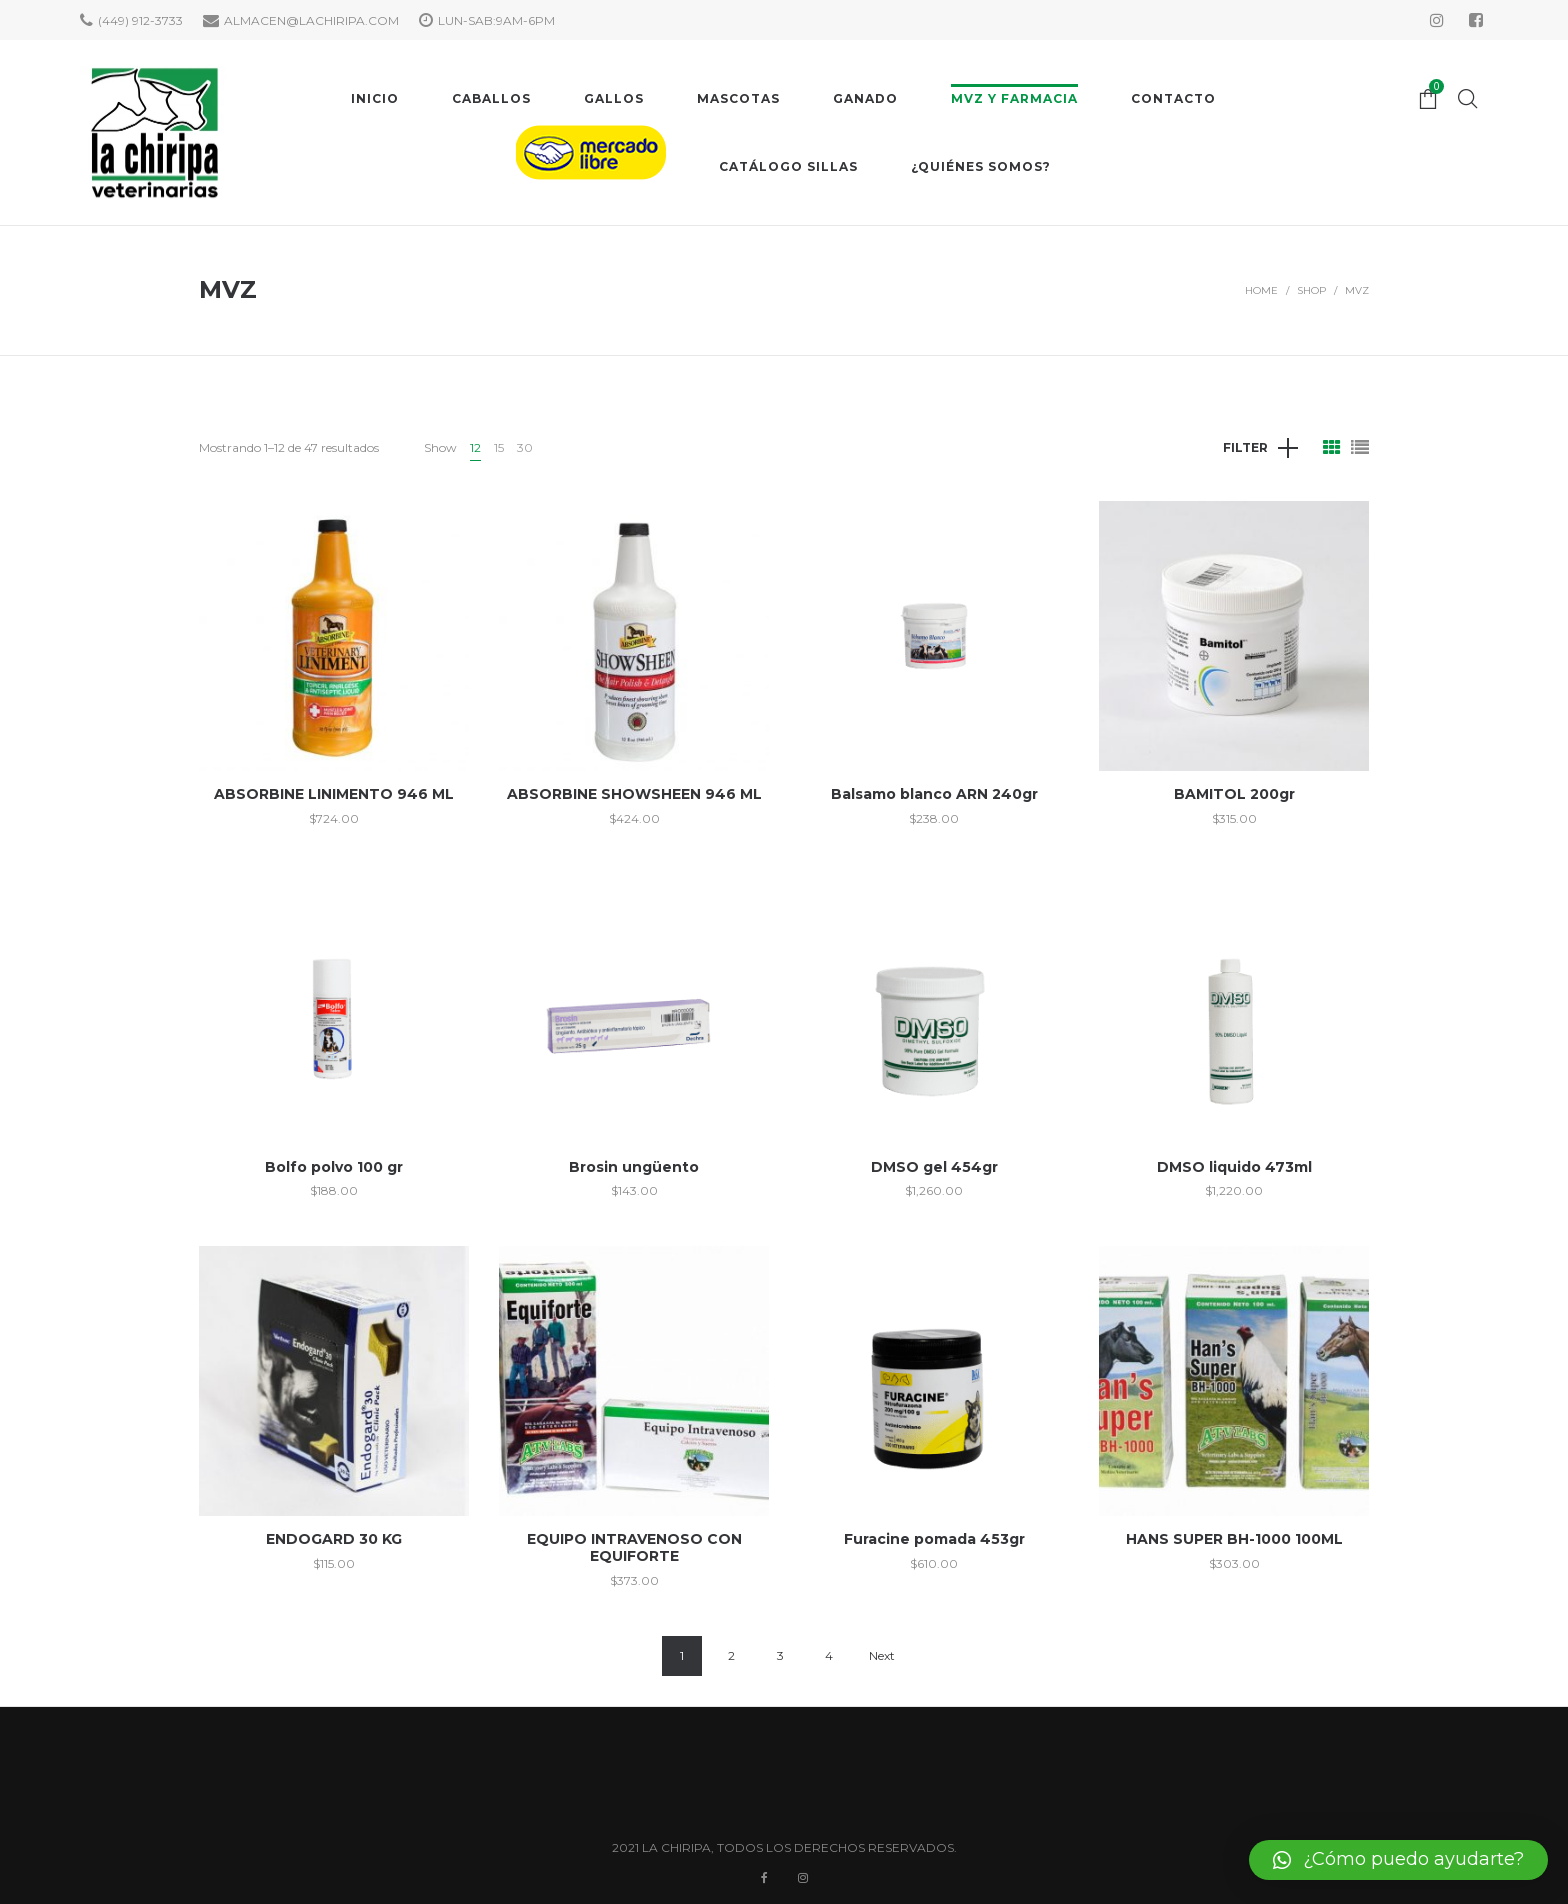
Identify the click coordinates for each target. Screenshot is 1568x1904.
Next (882, 1655)
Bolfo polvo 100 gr (334, 1167)
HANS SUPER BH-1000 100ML (1234, 1539)
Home (1261, 290)
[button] (1398, 1860)
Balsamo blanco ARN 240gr (934, 794)
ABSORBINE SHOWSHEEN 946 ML (634, 794)
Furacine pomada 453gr (934, 1539)
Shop (1311, 290)
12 (475, 447)
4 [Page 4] (829, 1655)
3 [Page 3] (780, 1655)
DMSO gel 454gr (934, 1167)
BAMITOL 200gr (1234, 794)
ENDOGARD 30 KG (334, 1539)
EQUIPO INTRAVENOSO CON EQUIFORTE (634, 1547)
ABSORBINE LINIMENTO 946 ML (334, 794)
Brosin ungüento (634, 1167)
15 (499, 447)
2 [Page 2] (731, 1655)
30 (525, 447)
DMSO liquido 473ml (1234, 1167)
